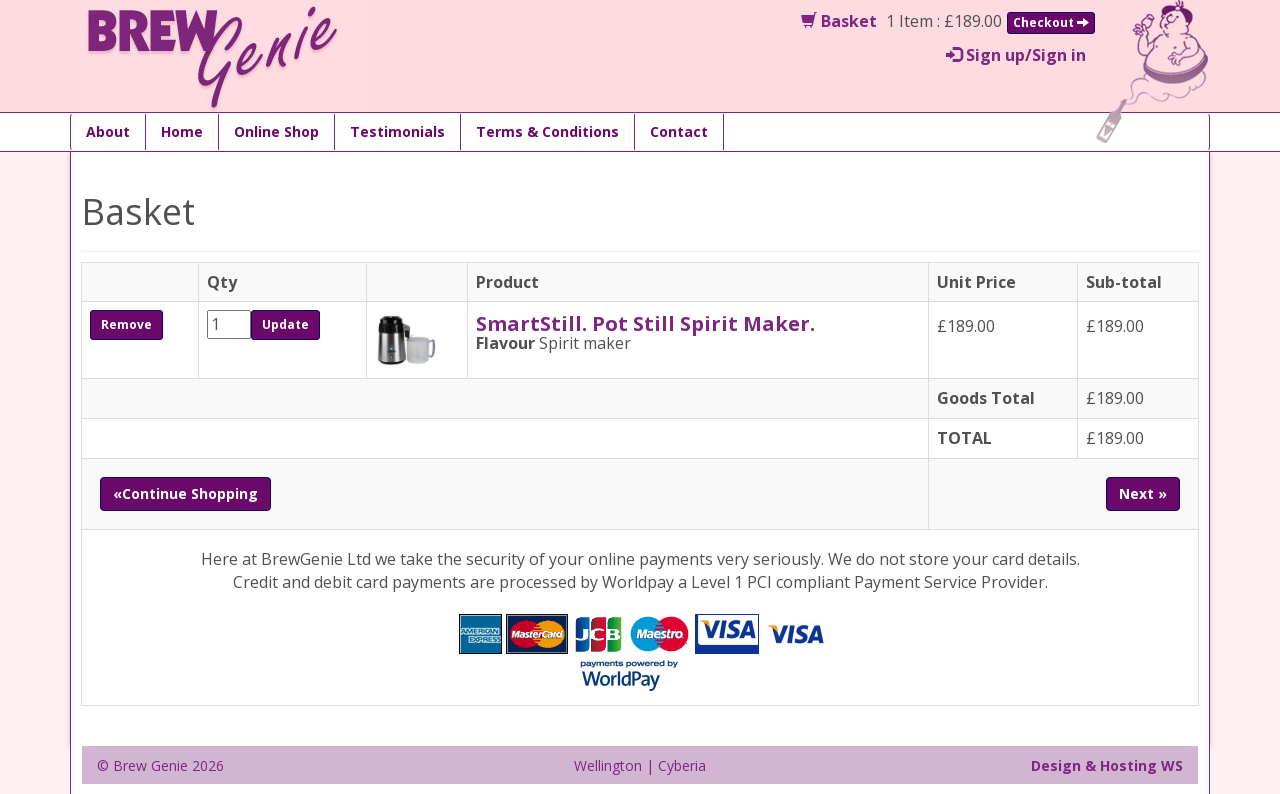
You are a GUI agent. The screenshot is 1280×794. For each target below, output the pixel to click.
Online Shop (276, 131)
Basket (839, 21)
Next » (1143, 493)
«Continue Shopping (185, 493)
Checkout (1051, 22)
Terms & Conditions (547, 131)
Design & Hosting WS (1107, 765)
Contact (679, 131)
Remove (126, 324)
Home (182, 131)
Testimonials (397, 131)
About (108, 131)
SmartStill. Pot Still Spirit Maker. (645, 323)
